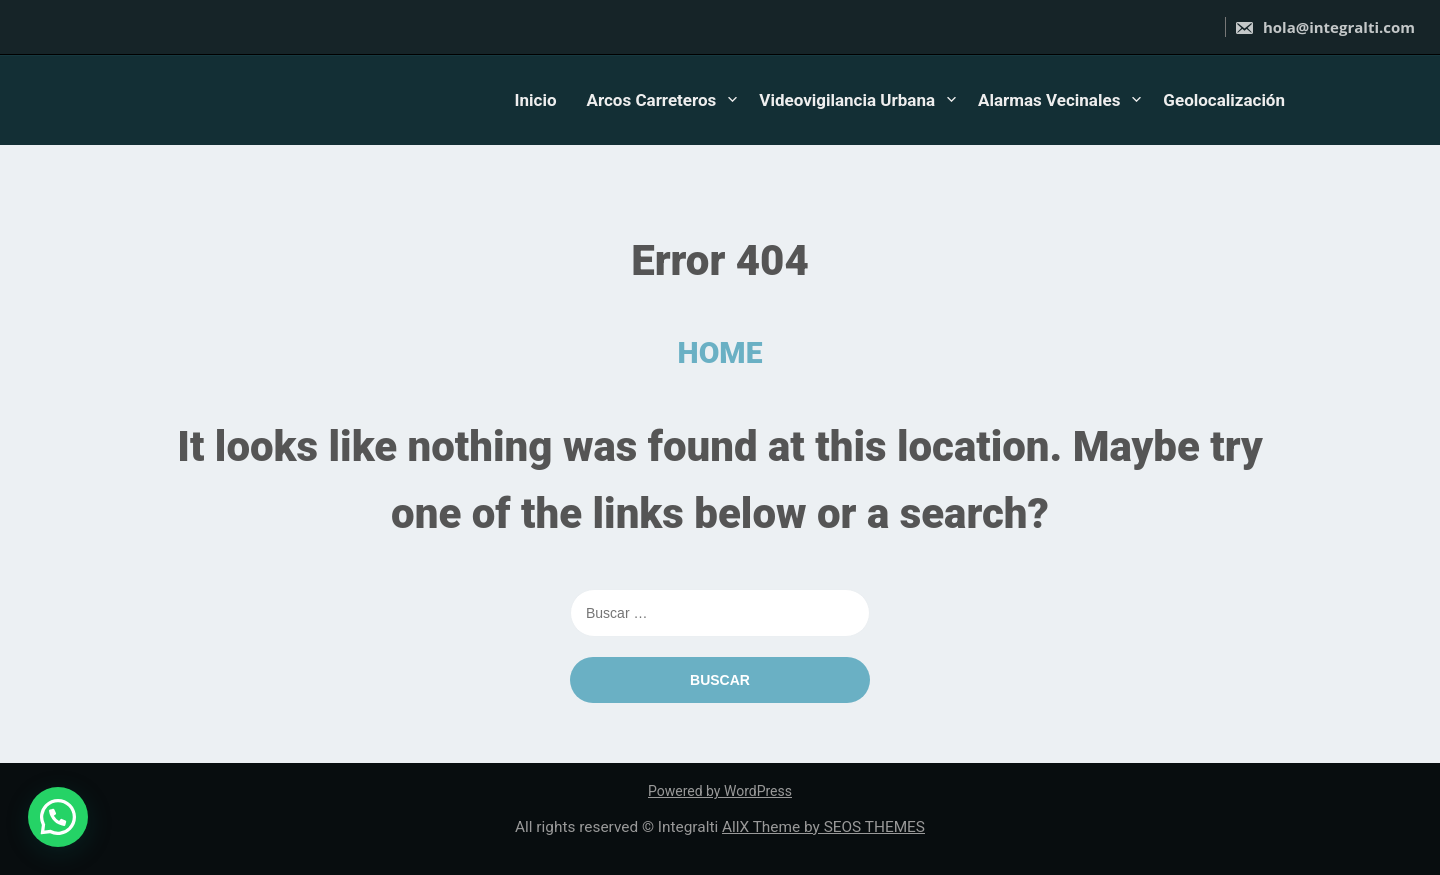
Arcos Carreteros (652, 100)
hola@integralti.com (1324, 27)
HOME (720, 352)
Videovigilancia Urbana (847, 100)
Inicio (536, 100)
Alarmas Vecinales (1049, 100)
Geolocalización (1224, 100)
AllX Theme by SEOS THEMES (823, 827)
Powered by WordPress (720, 791)
